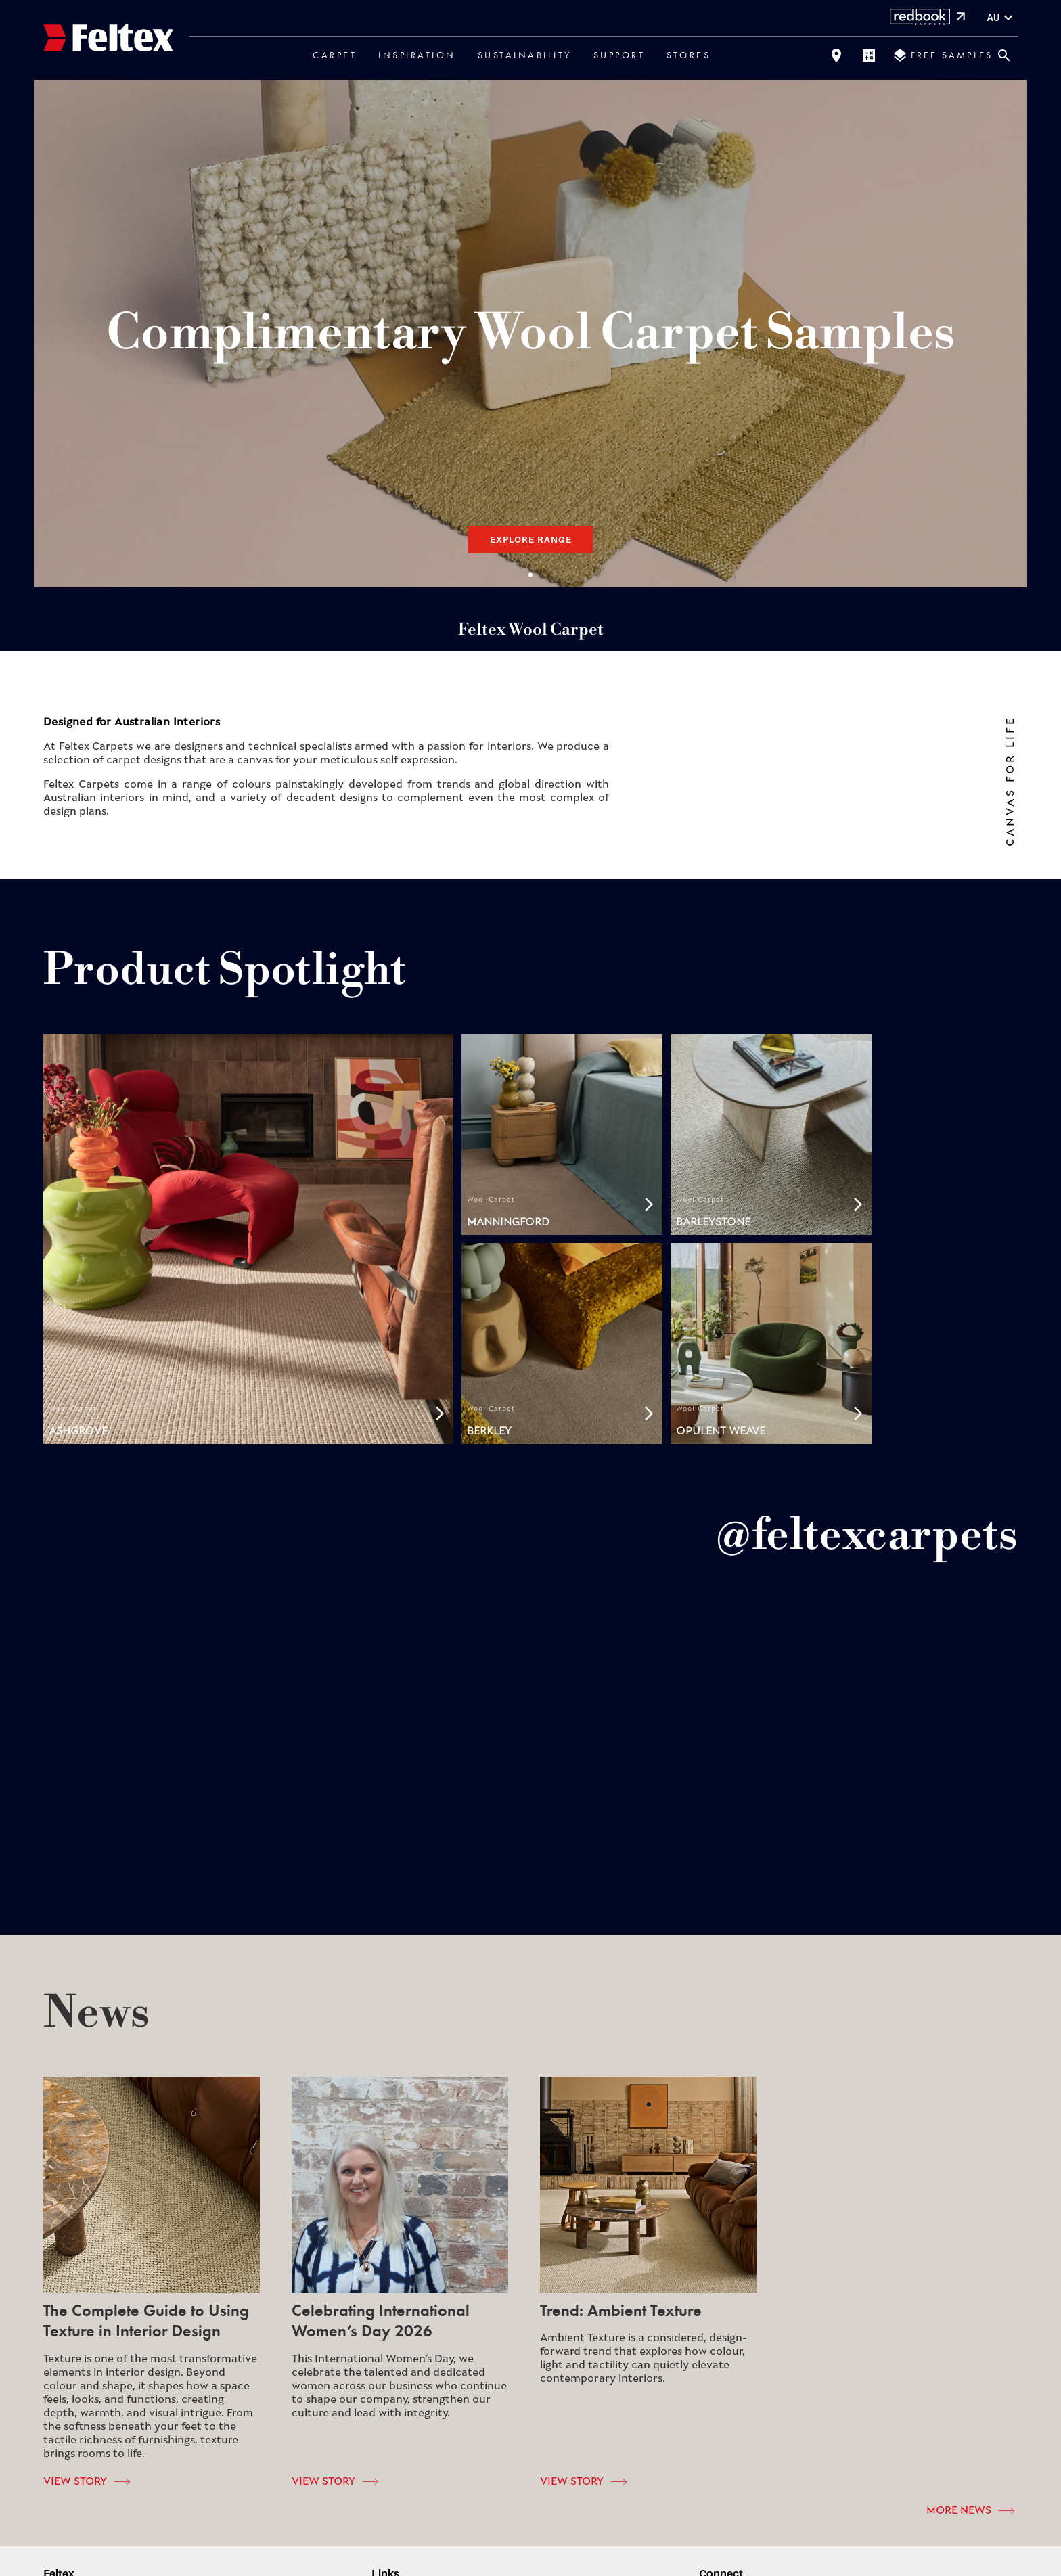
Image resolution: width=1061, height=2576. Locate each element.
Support (619, 55)
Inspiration (417, 55)
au (1001, 17)
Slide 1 (530, 574)
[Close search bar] (1004, 55)
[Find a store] (836, 55)
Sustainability (525, 55)
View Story (86, 2482)
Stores (688, 55)
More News (970, 2511)
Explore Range (531, 539)
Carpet (335, 55)
